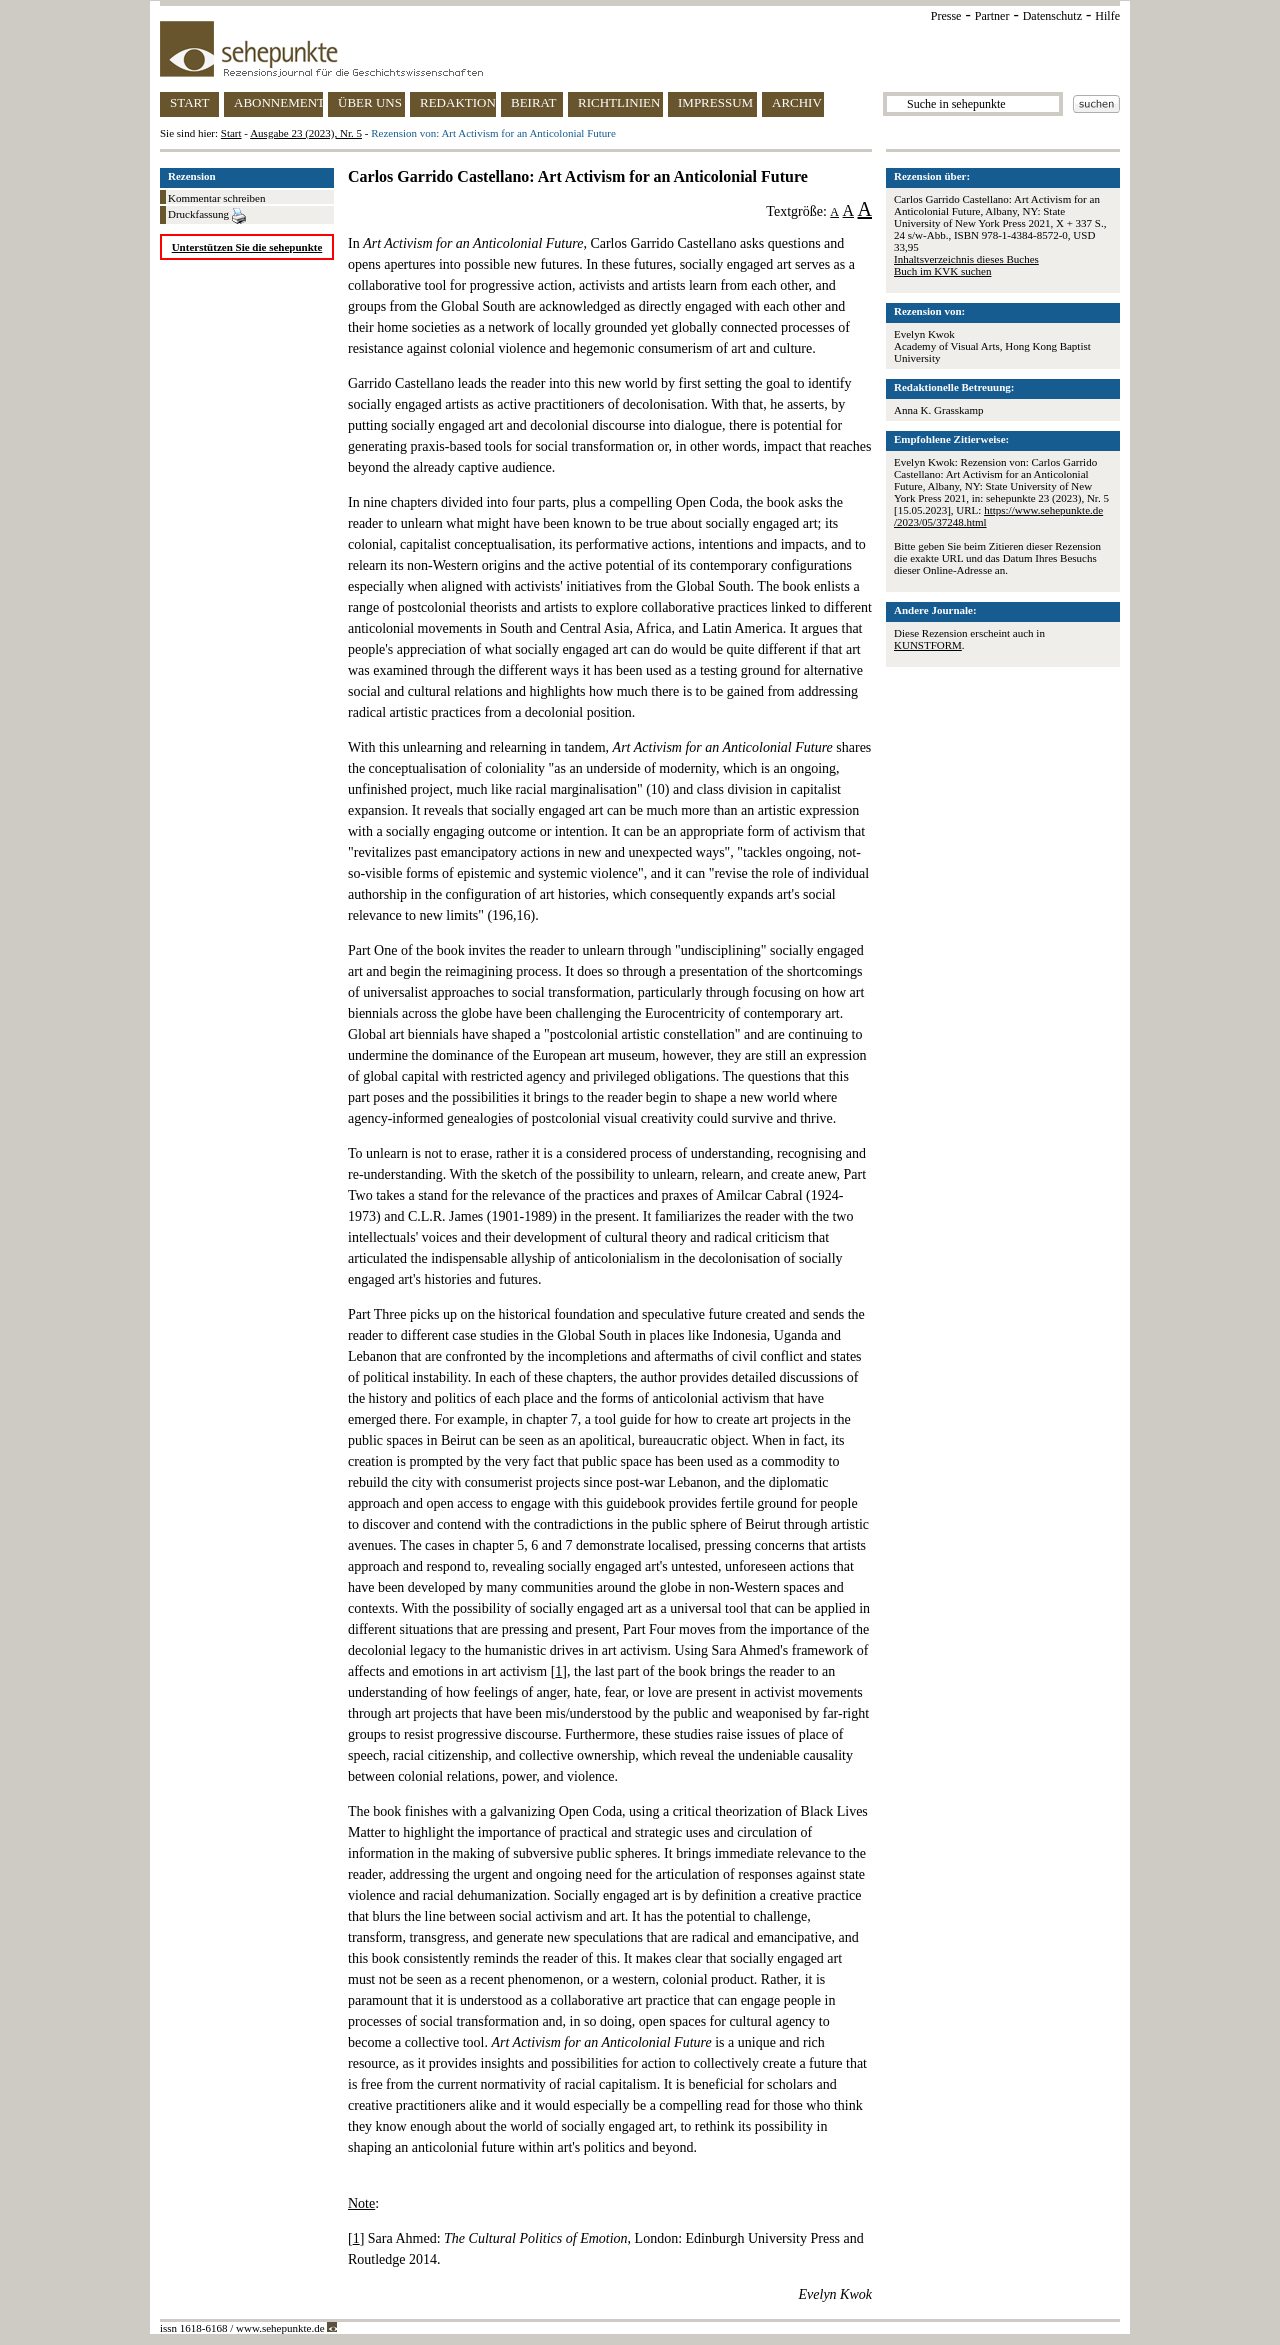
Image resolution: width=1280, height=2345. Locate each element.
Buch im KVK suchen (942, 271)
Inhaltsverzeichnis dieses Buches (966, 259)
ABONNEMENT (278, 102)
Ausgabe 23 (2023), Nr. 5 (306, 133)
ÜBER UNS (370, 102)
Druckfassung (207, 216)
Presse (946, 16)
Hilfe (1107, 16)
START (189, 102)
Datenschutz (1052, 16)
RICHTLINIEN (619, 102)
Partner (992, 16)
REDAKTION (458, 102)
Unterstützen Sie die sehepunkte (247, 247)
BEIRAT (534, 102)
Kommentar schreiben (216, 198)
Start (231, 133)
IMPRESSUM (715, 102)
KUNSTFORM (928, 645)
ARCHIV (797, 102)
